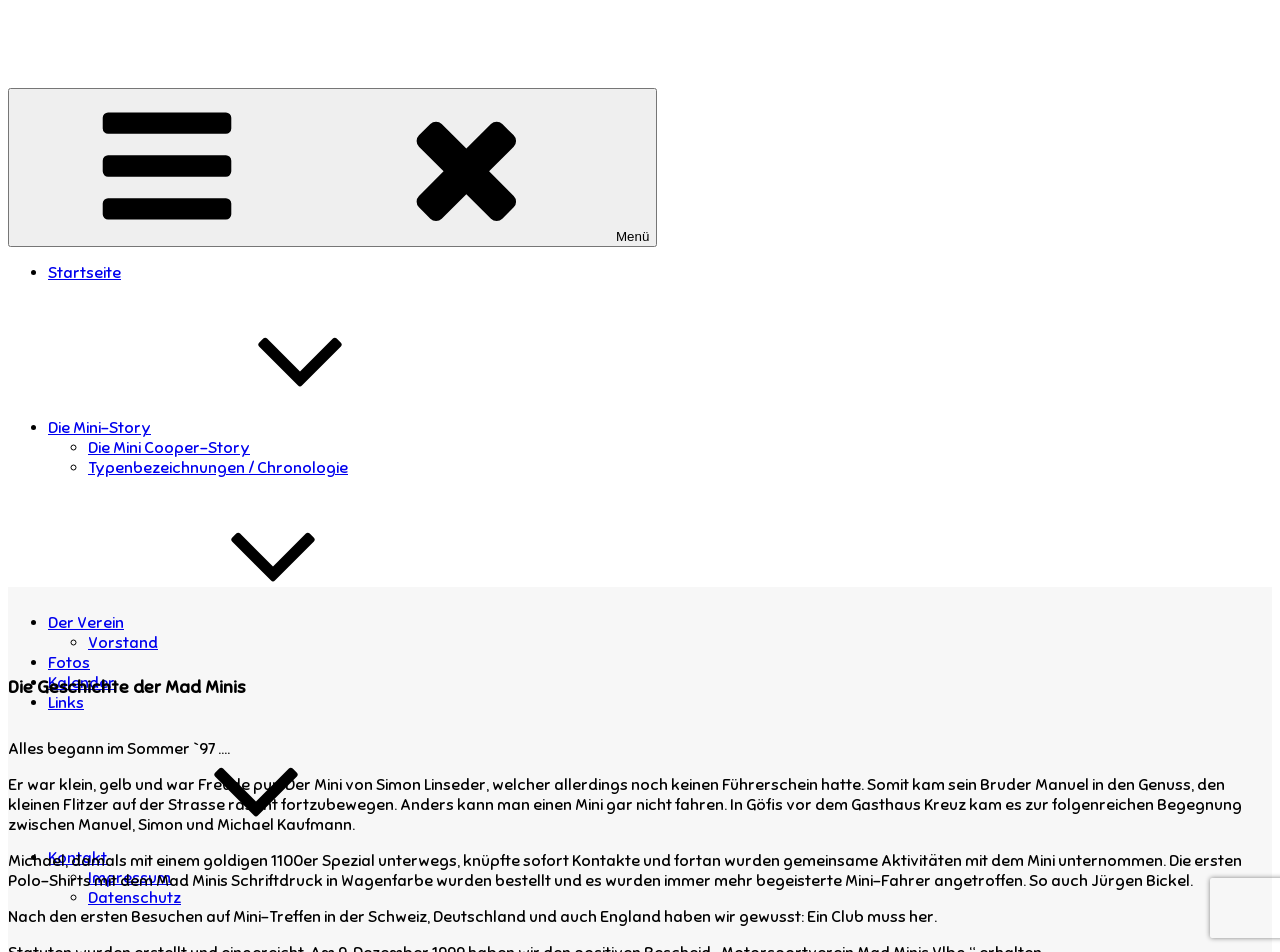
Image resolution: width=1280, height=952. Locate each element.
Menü (332, 167)
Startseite (84, 273)
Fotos (69, 663)
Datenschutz (134, 898)
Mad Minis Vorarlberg (87, 26)
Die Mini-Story (249, 428)
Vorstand (123, 643)
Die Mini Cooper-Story (169, 448)
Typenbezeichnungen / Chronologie (218, 468)
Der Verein (236, 623)
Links (66, 703)
